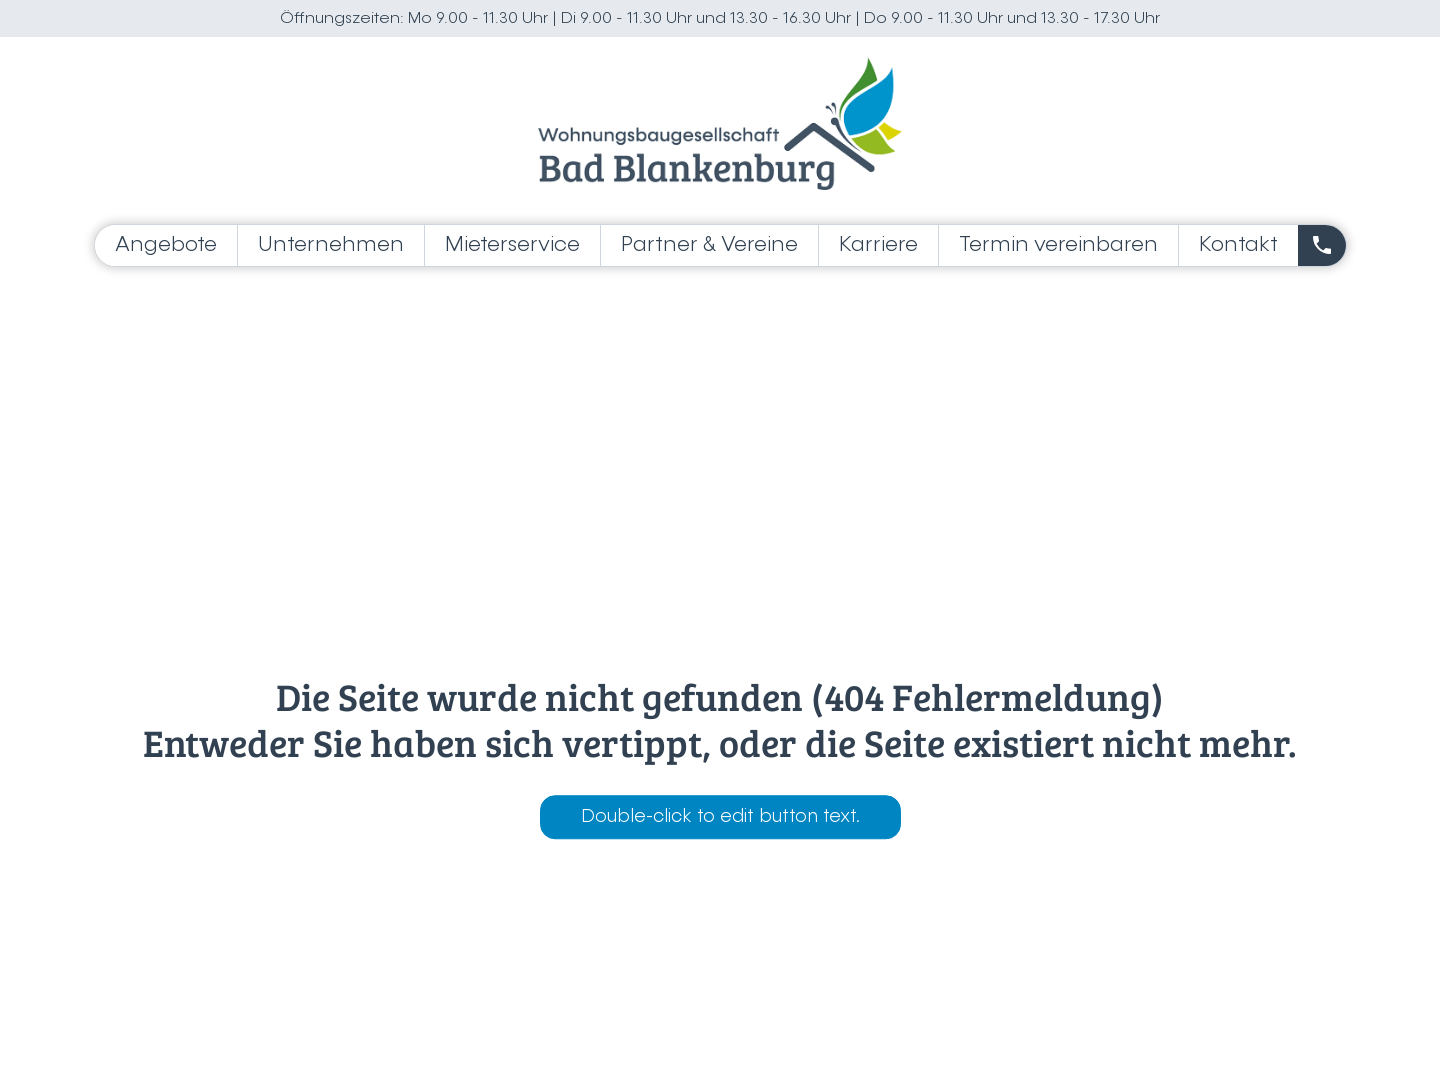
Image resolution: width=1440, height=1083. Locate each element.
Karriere (878, 245)
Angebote (166, 245)
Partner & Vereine (709, 245)
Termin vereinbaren (1058, 245)
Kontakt (1238, 245)
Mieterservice (512, 245)
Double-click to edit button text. (720, 818)
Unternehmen (331, 245)
